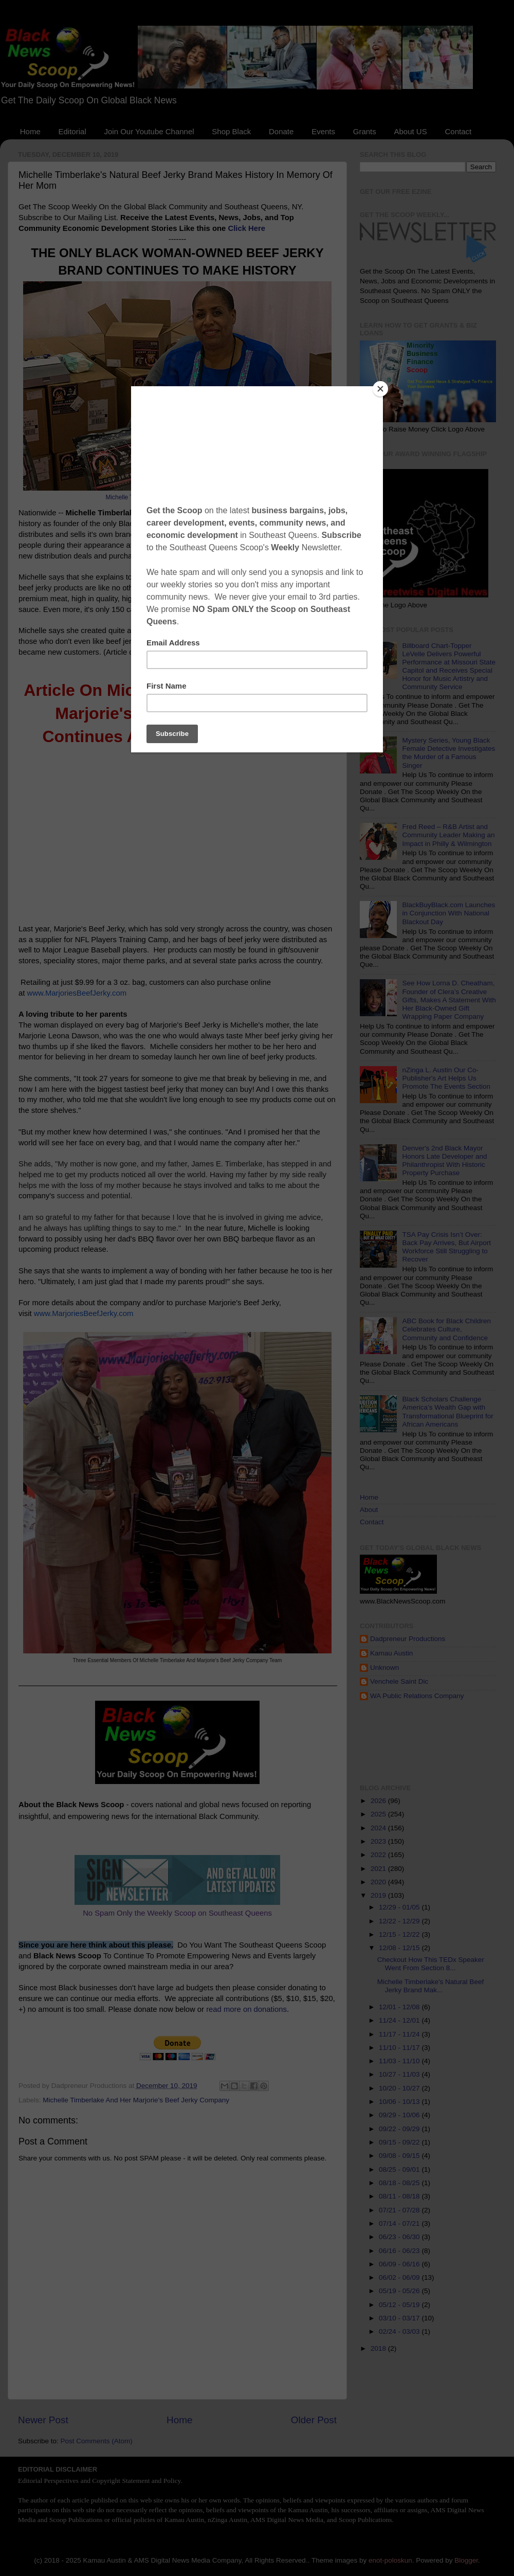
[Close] (380, 389)
